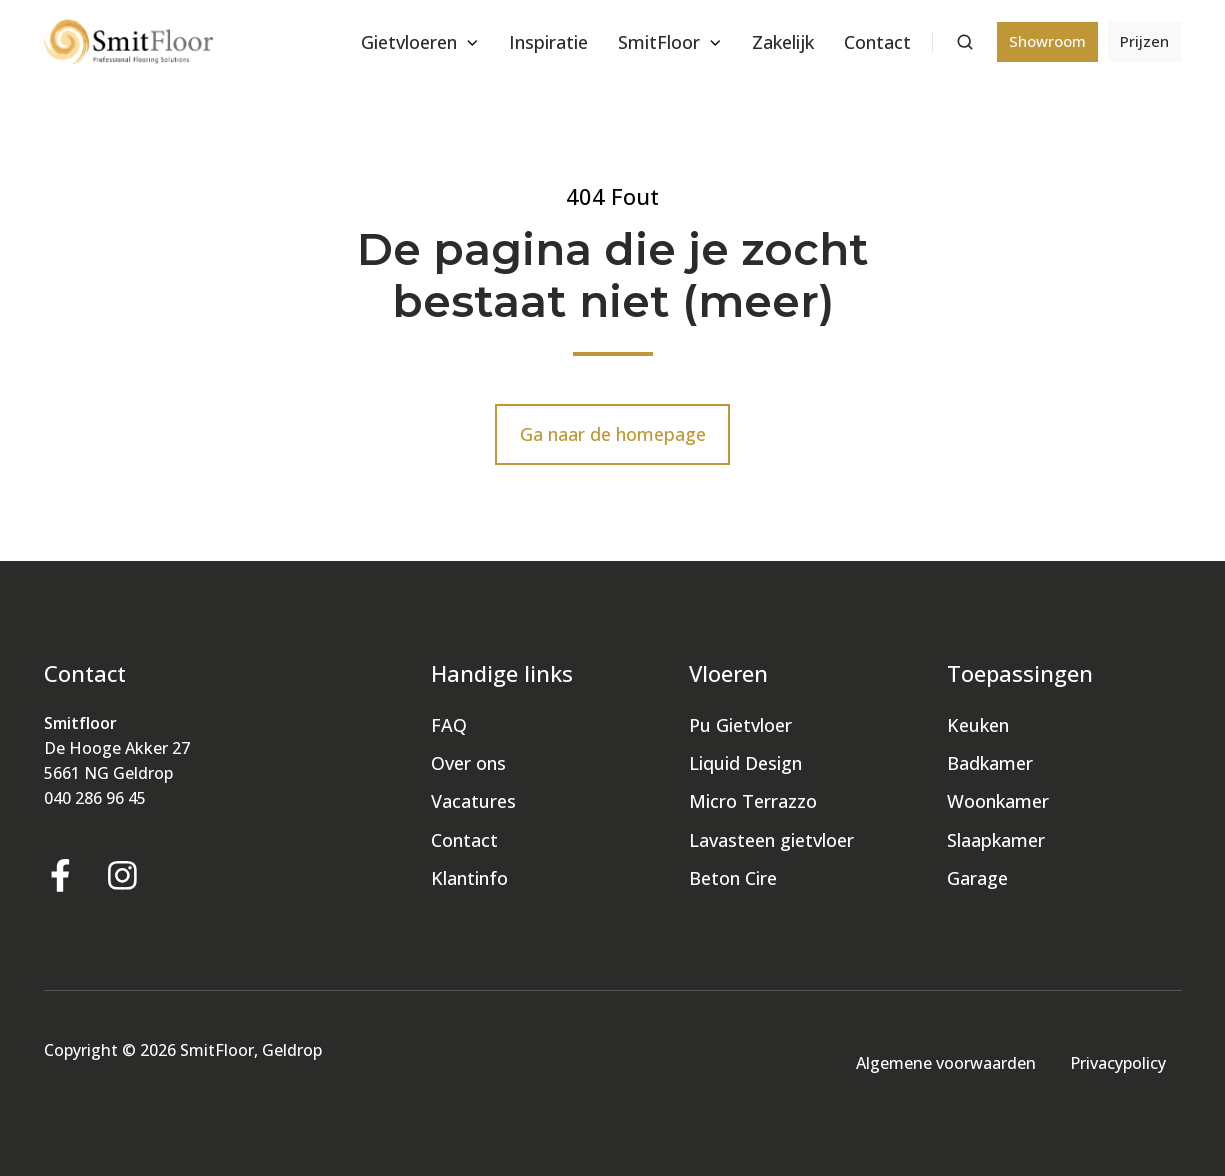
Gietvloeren (409, 42)
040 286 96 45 (95, 798)
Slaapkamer (996, 840)
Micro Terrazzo (753, 801)
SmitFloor (659, 42)
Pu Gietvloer (740, 725)
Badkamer (990, 763)
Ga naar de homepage (613, 434)
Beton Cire (733, 878)
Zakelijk (783, 42)
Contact (877, 42)
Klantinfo (469, 878)
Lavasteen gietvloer (771, 840)
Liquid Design (745, 763)
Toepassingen (1020, 673)
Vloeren (728, 673)
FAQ (449, 725)
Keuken (978, 725)
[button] (965, 42)
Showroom (1047, 41)
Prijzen (1144, 41)
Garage (977, 878)
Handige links (502, 673)
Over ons (468, 763)
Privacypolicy (1118, 1063)
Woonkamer (998, 801)
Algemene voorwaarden (946, 1063)
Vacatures (473, 801)
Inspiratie (548, 42)
